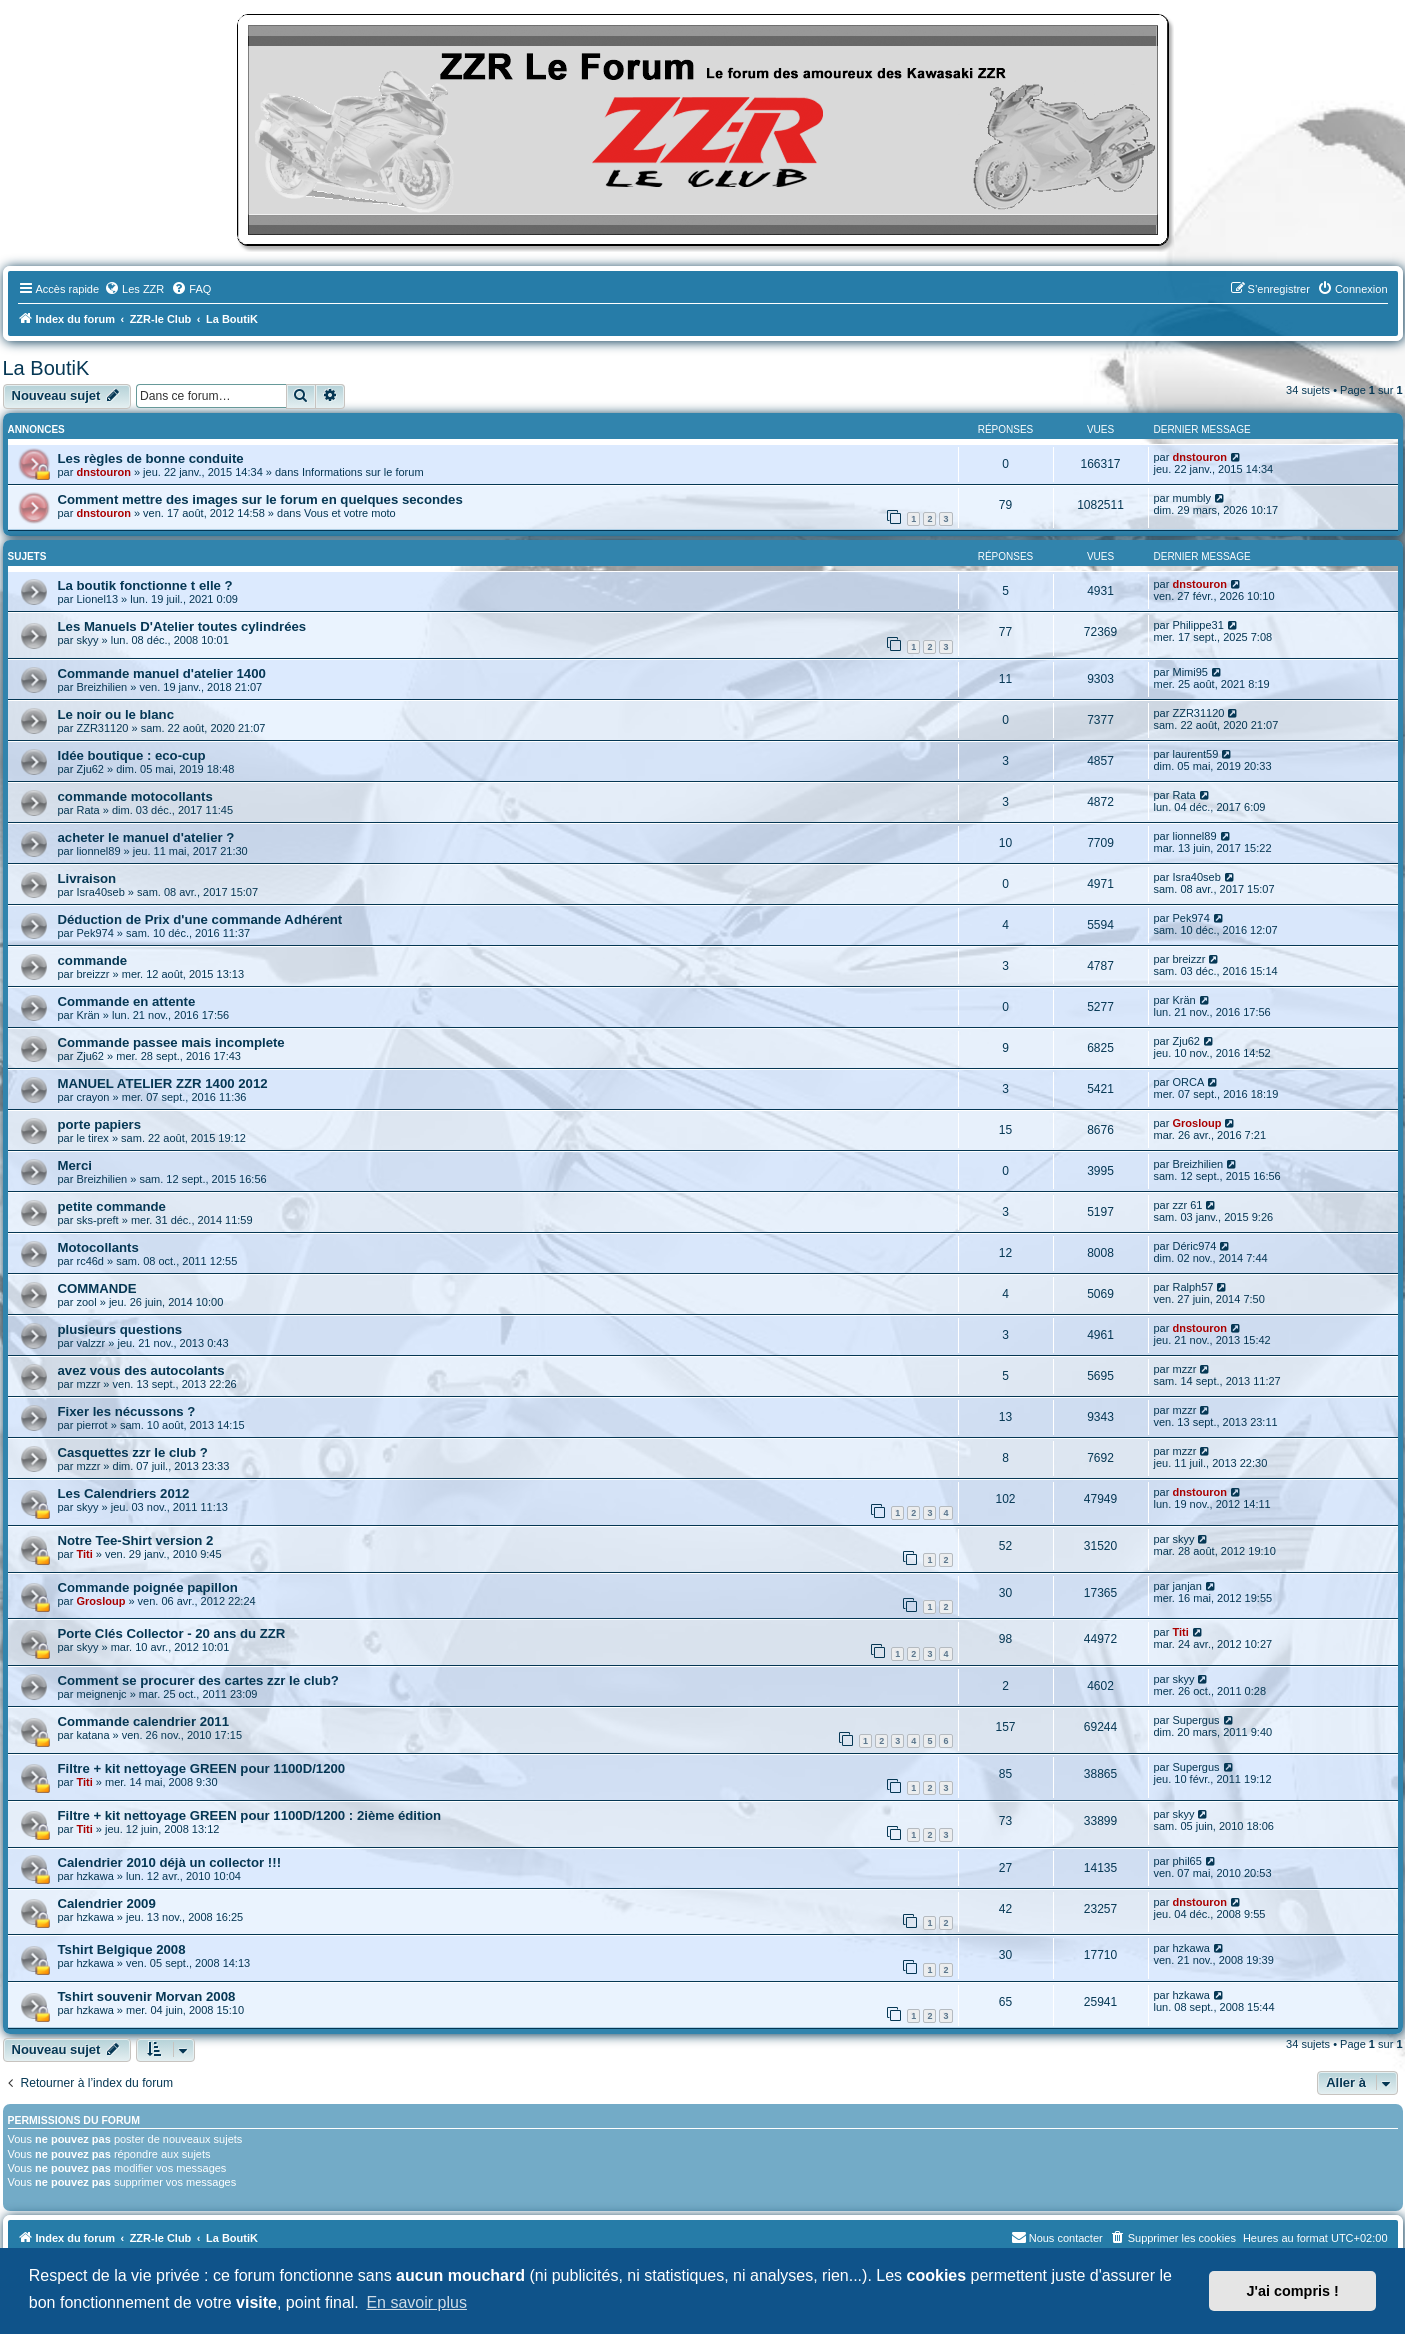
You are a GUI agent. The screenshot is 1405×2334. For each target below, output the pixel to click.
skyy (87, 640)
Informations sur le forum (363, 472)
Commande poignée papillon (148, 1587)
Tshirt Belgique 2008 (122, 1949)
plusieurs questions (120, 1329)
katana (92, 1735)
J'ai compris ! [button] (1293, 2291)
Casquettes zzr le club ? (133, 1452)
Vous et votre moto (350, 513)
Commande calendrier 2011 (144, 1721)
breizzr (92, 974)
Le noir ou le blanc (116, 714)
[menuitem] (134, 289)
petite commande (112, 1206)
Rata (87, 810)
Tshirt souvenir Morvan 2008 (147, 1996)
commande (93, 960)
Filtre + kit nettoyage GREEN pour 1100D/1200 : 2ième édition (250, 1815)
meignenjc (101, 1694)
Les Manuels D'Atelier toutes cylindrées (182, 626)
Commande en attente (127, 1001)
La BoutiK (46, 368)
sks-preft (97, 1220)
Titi (84, 1554)
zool (86, 1302)
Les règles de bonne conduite (151, 458)
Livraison (87, 878)
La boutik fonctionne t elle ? (145, 585)
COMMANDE (97, 1288)
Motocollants (98, 1247)
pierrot (91, 1425)
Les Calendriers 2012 (124, 1493)
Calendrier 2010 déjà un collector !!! (170, 1862)
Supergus (1195, 1720)
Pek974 (94, 933)
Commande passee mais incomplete (171, 1042)
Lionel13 (97, 599)
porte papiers (100, 1124)
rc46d (90, 1261)
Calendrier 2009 (107, 1903)
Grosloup (1196, 1123)
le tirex (92, 1138)
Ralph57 (1192, 1287)
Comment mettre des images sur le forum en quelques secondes (260, 499)
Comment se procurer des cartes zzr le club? (198, 1680)
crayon (92, 1097)
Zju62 (90, 769)
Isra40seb (100, 892)
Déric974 (1194, 1246)
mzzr (88, 1384)
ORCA (1188, 1082)
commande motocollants (135, 796)
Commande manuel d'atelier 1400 (162, 673)
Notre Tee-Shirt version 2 (136, 1540)
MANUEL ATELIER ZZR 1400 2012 (163, 1083)
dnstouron (103, 472)
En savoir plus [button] (416, 2302)
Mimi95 (1189, 672)
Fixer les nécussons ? (127, 1411)
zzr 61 (1187, 1205)
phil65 (1186, 1861)
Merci (75, 1165)
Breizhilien (101, 687)
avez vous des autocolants (141, 1370)
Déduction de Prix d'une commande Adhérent (200, 919)
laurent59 (1195, 754)
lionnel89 (98, 851)
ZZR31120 (102, 728)
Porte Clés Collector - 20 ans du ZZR (172, 1633)
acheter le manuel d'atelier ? (146, 837)
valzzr (90, 1343)
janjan (1186, 1586)
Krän (87, 1015)
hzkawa (94, 1876)
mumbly (1191, 498)
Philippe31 (1197, 625)
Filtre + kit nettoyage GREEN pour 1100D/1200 (202, 1768)
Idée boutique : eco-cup (132, 755)
